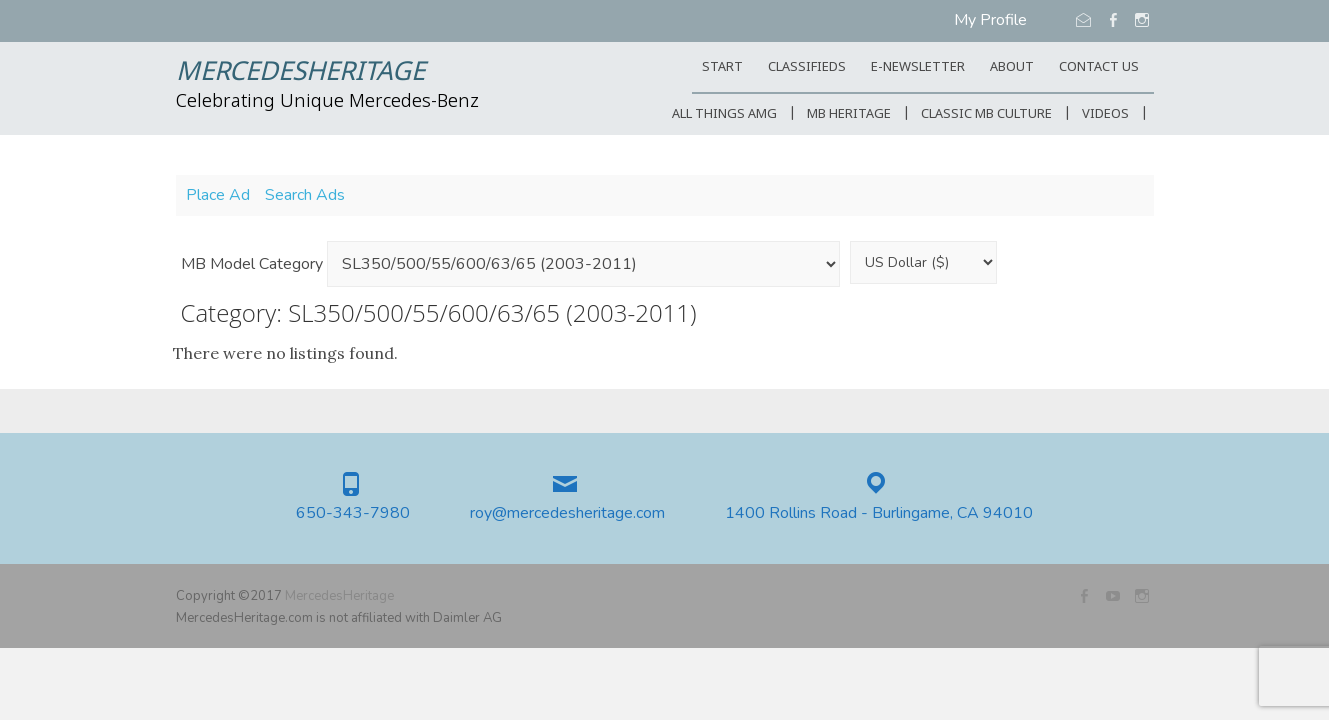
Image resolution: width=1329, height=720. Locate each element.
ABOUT (1012, 67)
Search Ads (305, 195)
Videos (1105, 114)
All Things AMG (724, 114)
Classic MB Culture (986, 114)
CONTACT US (1099, 67)
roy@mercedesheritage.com (567, 513)
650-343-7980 (353, 513)
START (722, 67)
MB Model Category (252, 264)
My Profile (990, 20)
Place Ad (218, 195)
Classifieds (807, 67)
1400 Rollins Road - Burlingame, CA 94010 (879, 513)
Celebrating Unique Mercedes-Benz (327, 102)
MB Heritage (849, 114)
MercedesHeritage (300, 73)
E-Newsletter (918, 67)
